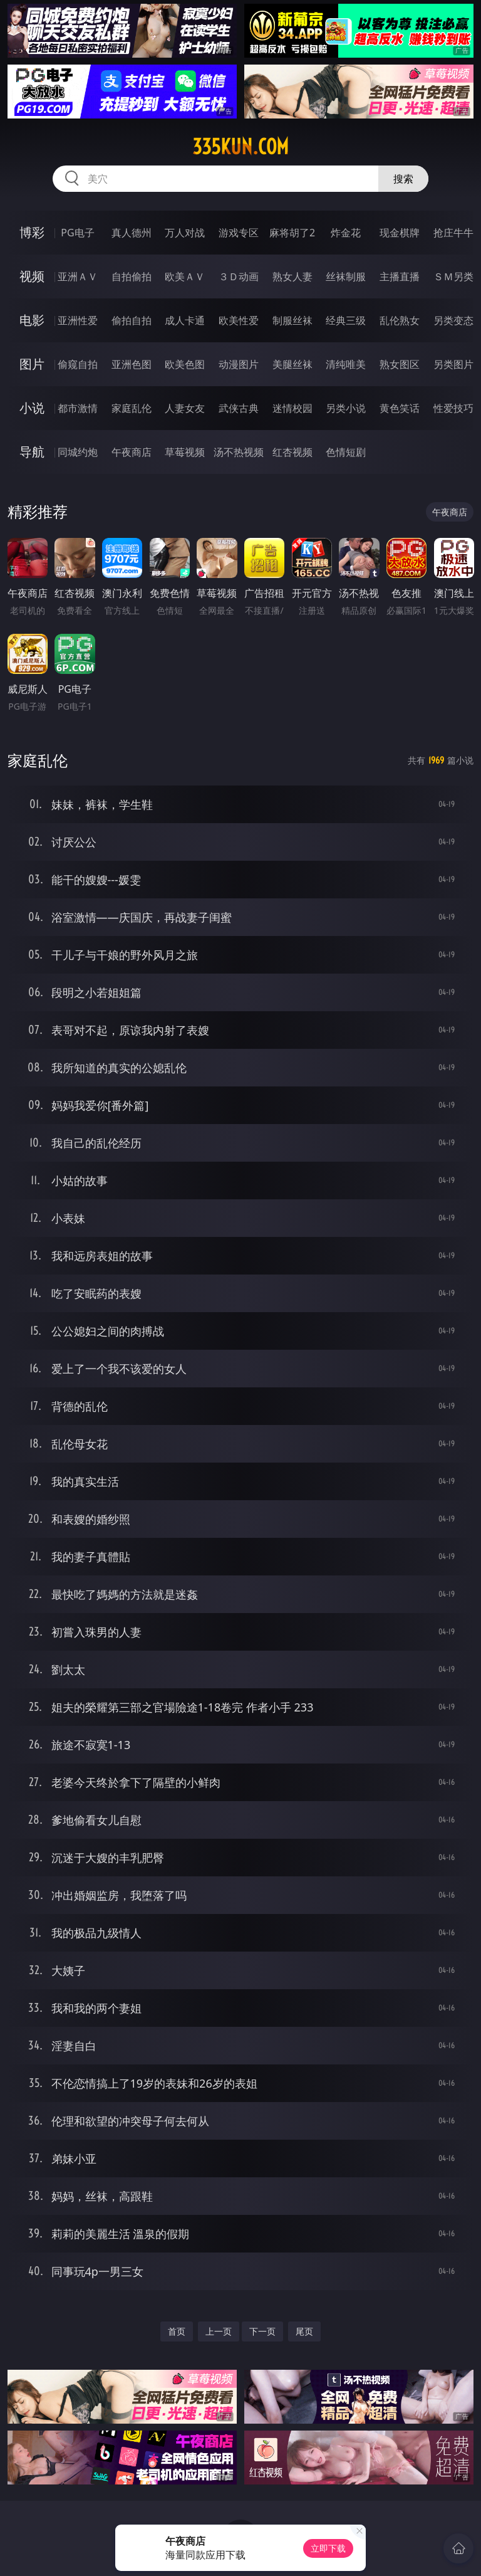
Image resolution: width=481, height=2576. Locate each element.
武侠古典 (239, 408)
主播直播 (400, 276)
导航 (31, 451)
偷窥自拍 (78, 364)
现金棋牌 (400, 232)
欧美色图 (185, 364)
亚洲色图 (131, 364)
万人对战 (185, 232)
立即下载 (328, 2548)
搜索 (403, 179)
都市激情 (78, 408)
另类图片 (453, 364)
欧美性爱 (239, 320)
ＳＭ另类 (453, 276)
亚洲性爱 (78, 320)
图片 (31, 363)
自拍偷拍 (131, 276)
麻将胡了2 (292, 232)
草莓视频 (185, 452)
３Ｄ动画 (239, 276)
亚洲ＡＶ (78, 276)
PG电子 (77, 232)
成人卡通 (185, 320)
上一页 (218, 2331)
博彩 (31, 232)
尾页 (304, 2331)
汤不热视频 (239, 452)
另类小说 (346, 408)
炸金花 (346, 232)
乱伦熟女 (400, 320)
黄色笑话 (400, 408)
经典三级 (346, 320)
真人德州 (131, 232)
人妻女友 (185, 408)
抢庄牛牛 (453, 232)
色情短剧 (346, 452)
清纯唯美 (346, 364)
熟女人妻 (292, 276)
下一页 (262, 2331)
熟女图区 (400, 364)
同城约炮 (78, 452)
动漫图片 (239, 364)
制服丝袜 (292, 320)
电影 (31, 320)
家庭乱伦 (131, 408)
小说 (31, 407)
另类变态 (453, 320)
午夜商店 (131, 452)
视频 (31, 276)
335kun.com (240, 146)
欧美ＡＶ (185, 276)
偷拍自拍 (131, 320)
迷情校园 (292, 408)
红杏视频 (292, 452)
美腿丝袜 (292, 364)
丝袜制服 (346, 276)
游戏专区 (239, 232)
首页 (176, 2331)
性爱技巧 (453, 408)
